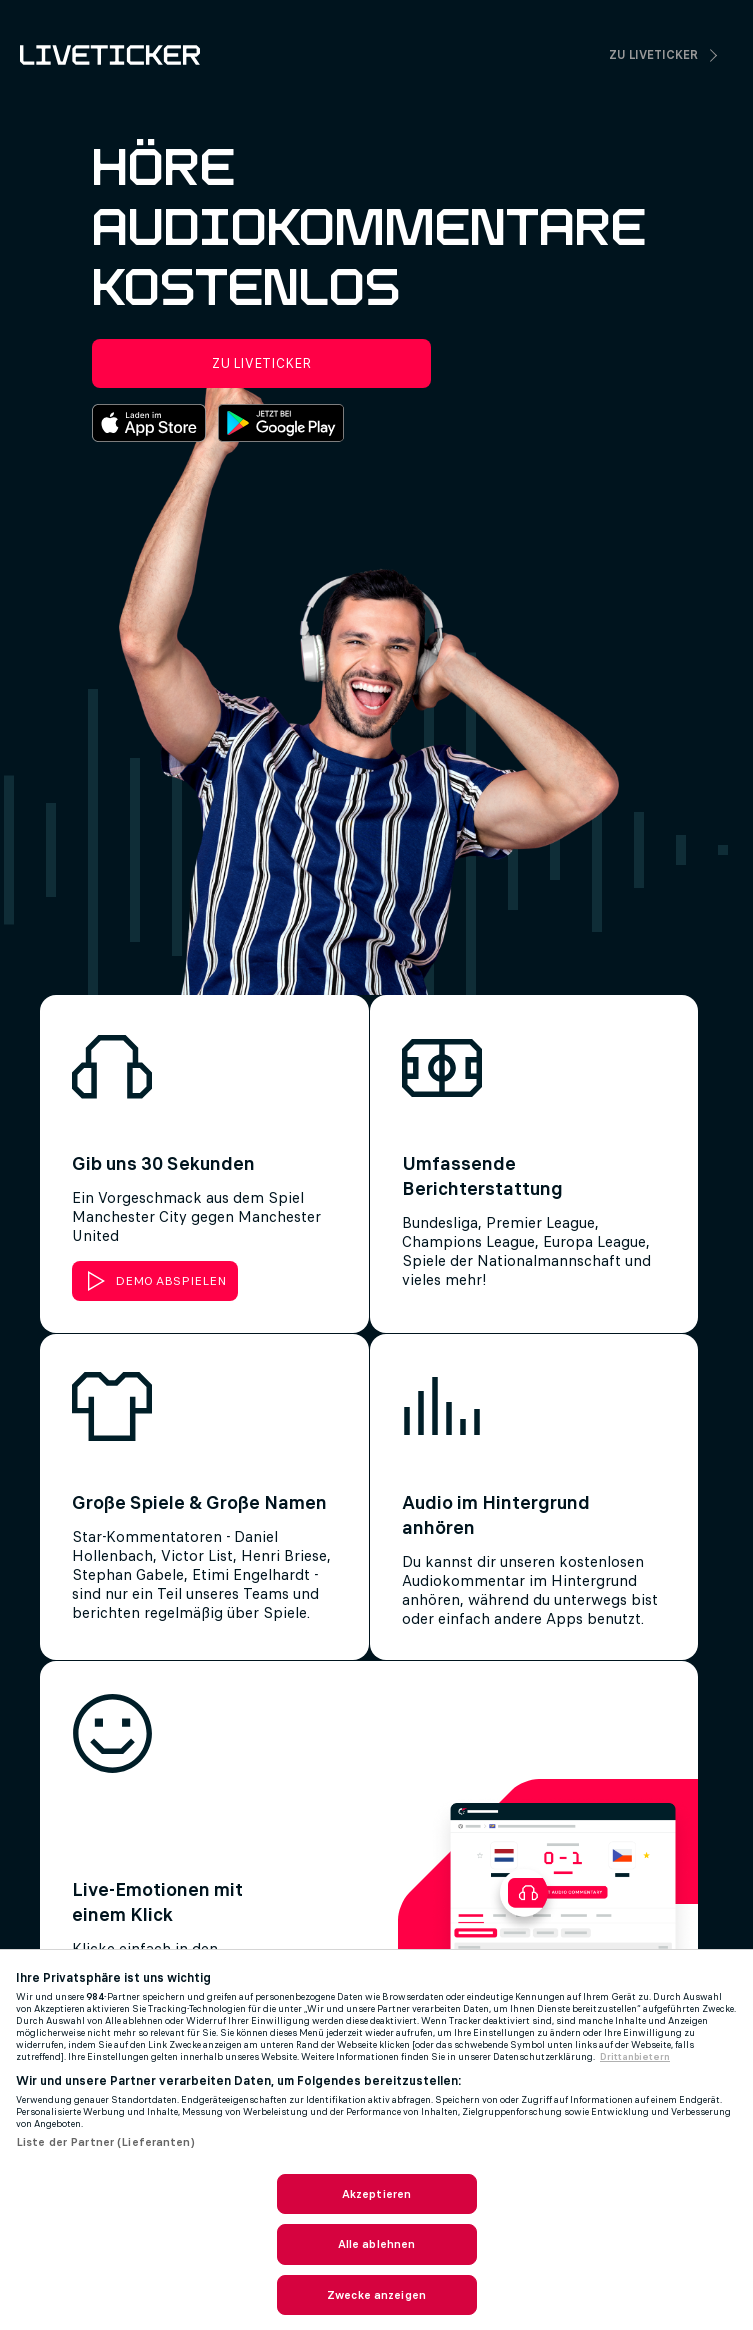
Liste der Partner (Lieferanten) (105, 2142)
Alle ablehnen (377, 2244)
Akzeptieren (376, 2194)
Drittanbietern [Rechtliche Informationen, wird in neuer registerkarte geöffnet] (635, 2057)
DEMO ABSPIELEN (170, 1281)
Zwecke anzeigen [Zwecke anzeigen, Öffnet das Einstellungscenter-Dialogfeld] (376, 2295)
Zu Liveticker (653, 55)
